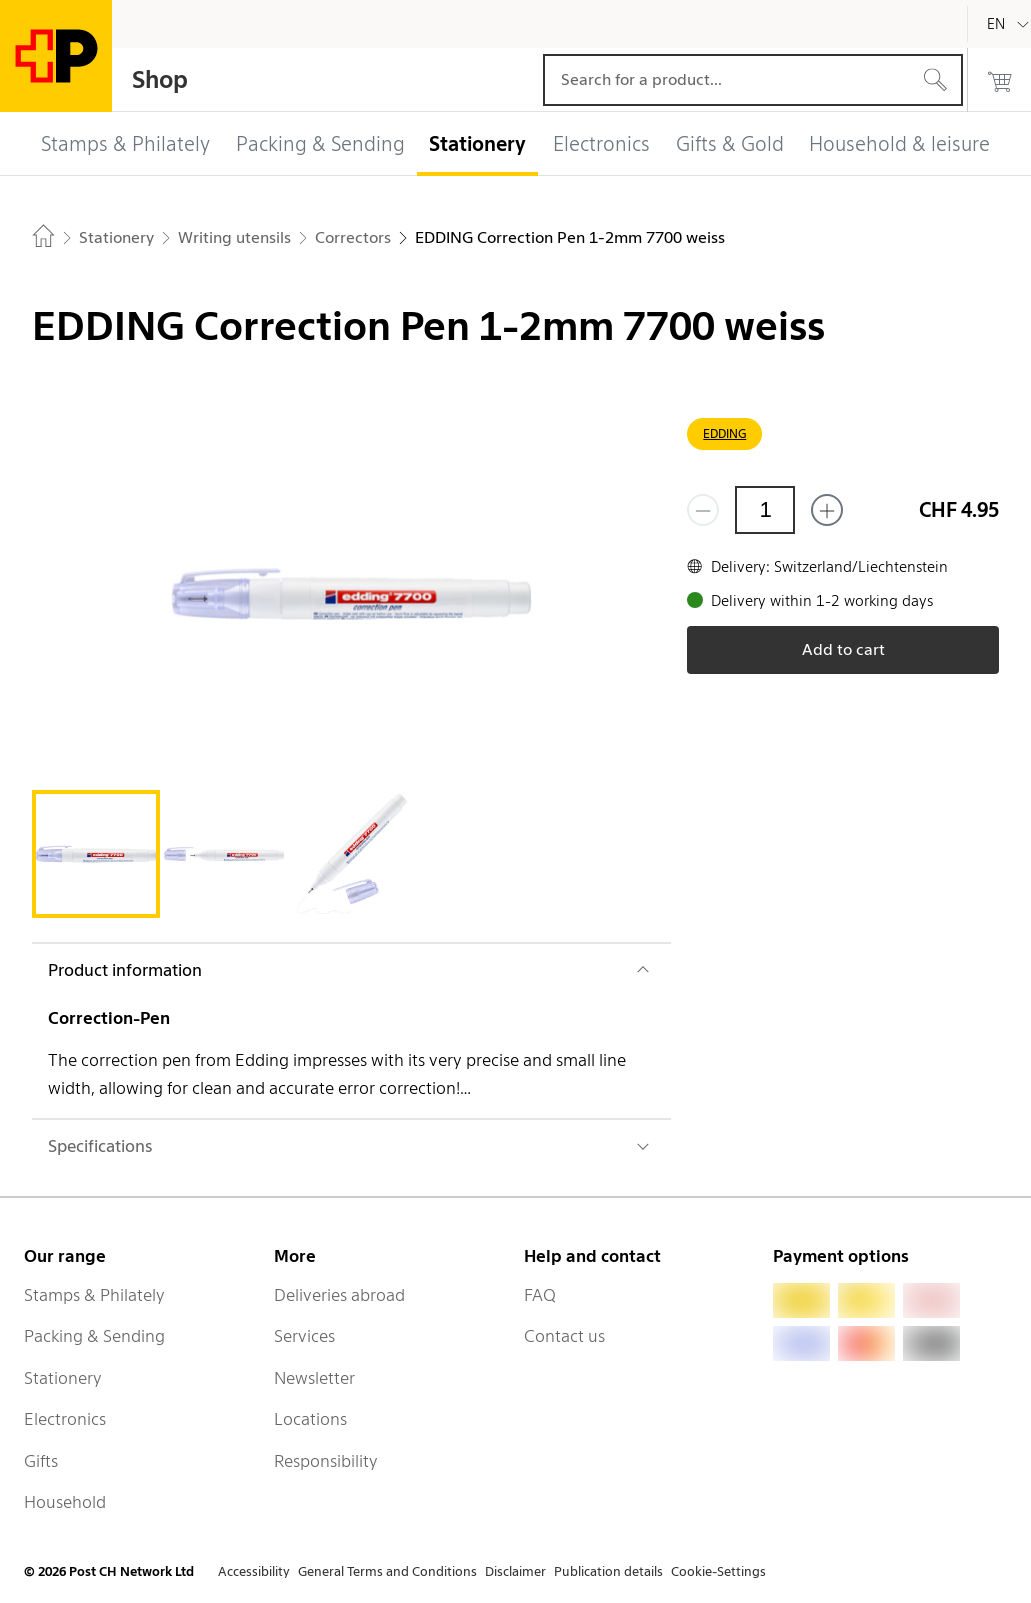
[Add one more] (827, 510)
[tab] (96, 854)
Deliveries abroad (339, 1295)
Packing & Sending (94, 1336)
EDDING (724, 433)
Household (65, 1502)
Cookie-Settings (718, 1571)
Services (304, 1336)
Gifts (41, 1461)
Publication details (608, 1571)
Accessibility (254, 1571)
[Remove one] (703, 510)
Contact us (564, 1336)
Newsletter (314, 1378)
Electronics (65, 1419)
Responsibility (326, 1461)
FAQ (540, 1295)
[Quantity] (765, 510)
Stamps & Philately (94, 1295)
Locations (310, 1419)
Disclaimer (515, 1571)
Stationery (63, 1378)
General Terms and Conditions (387, 1571)
